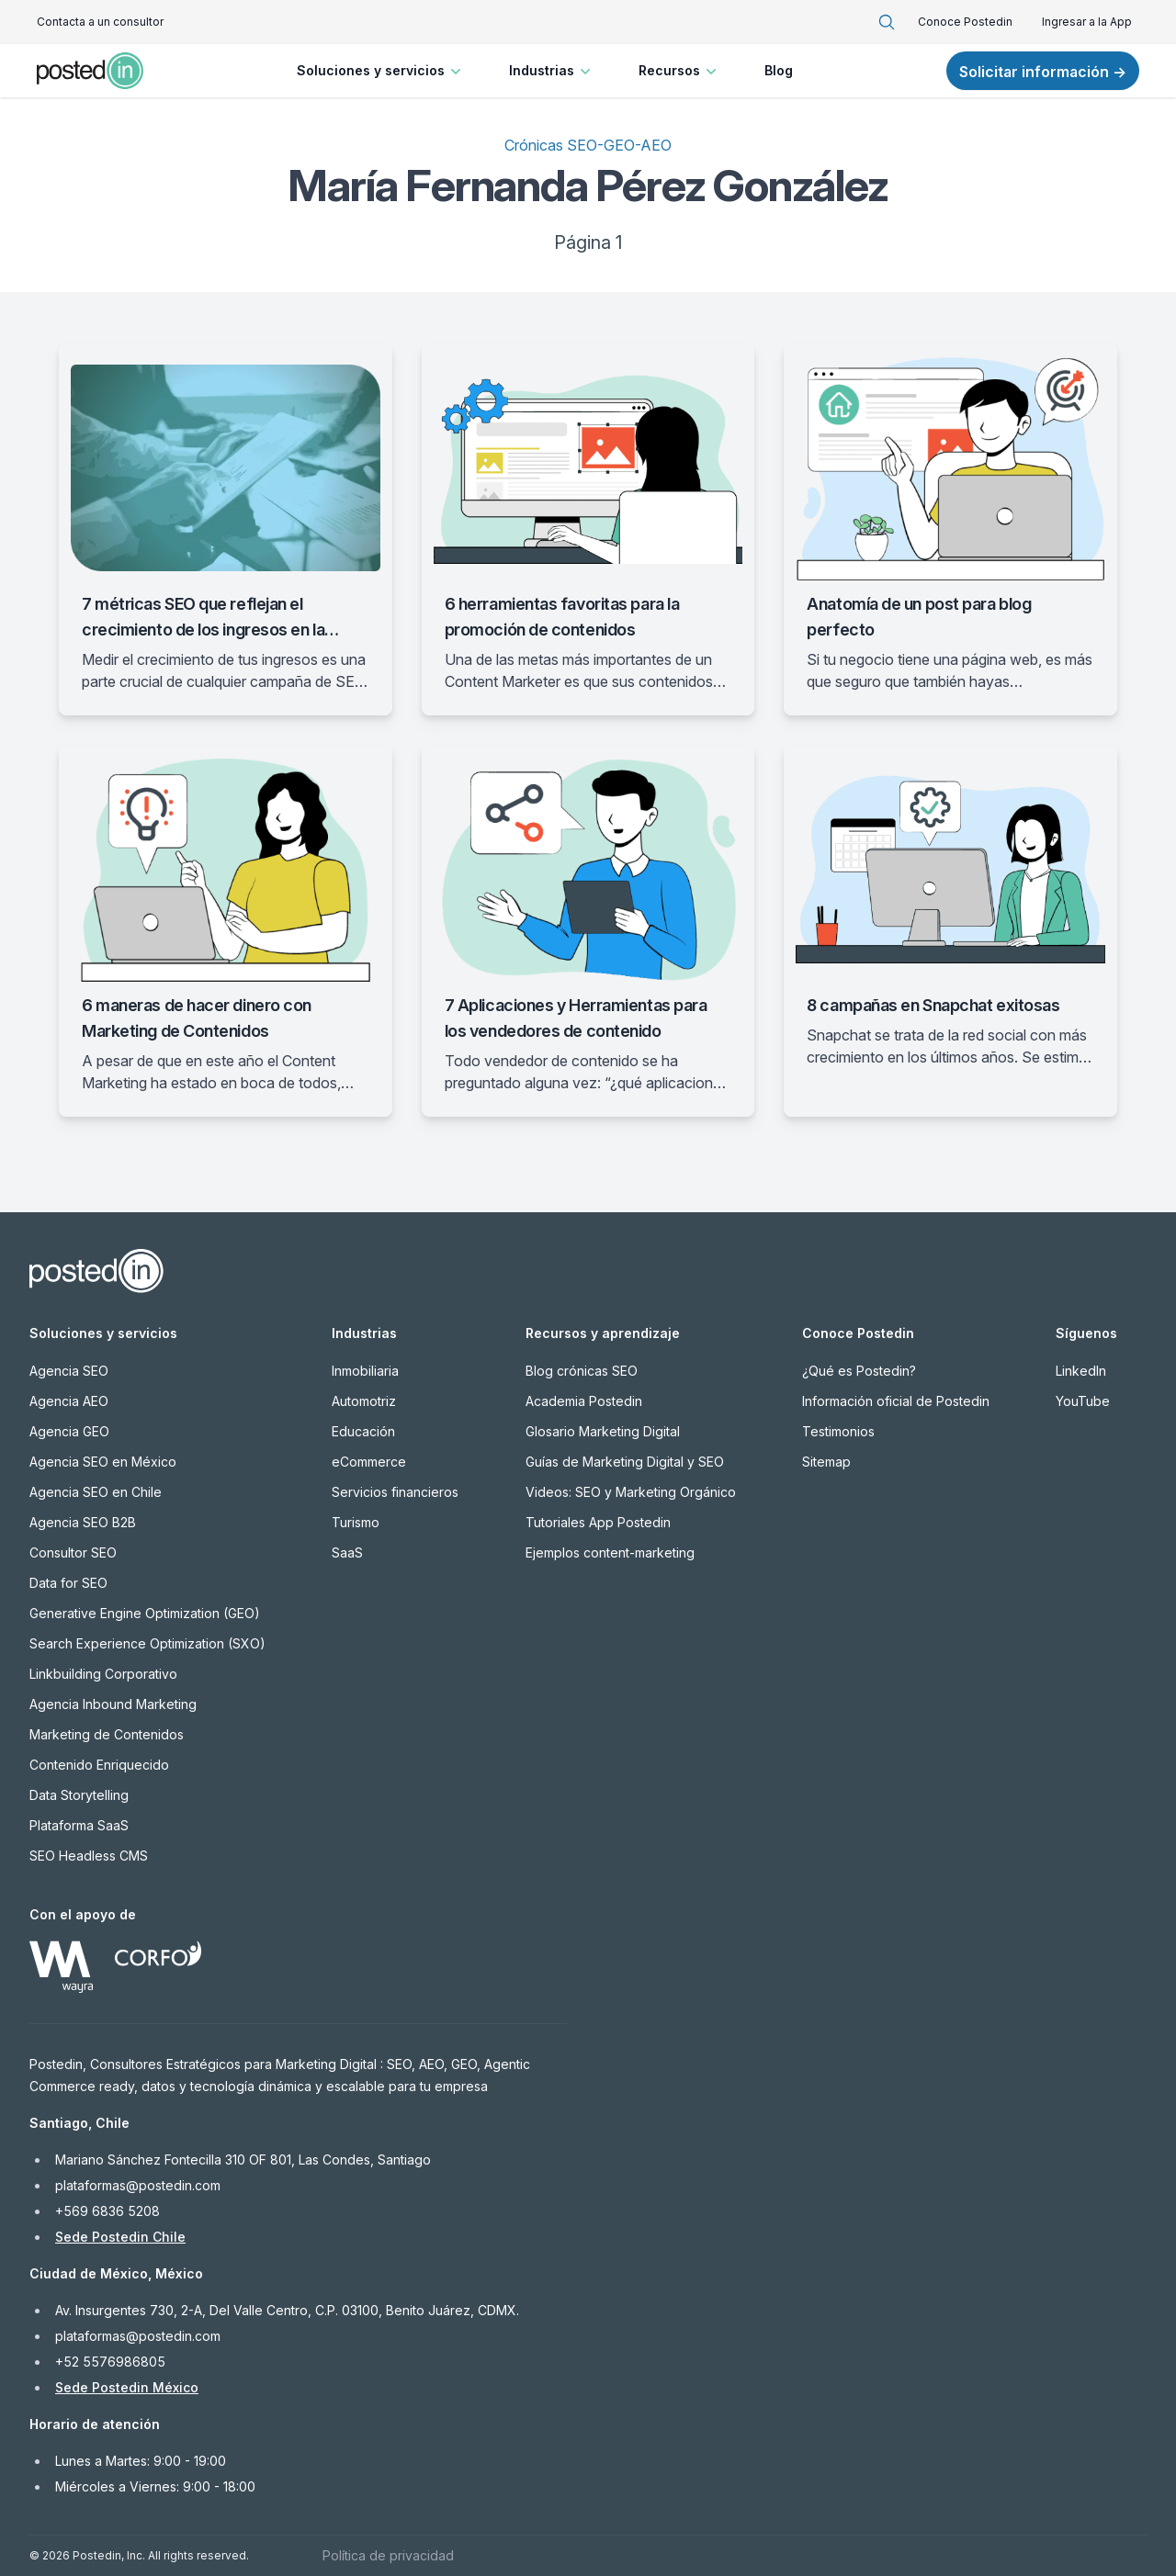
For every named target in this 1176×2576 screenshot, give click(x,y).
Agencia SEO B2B (82, 1522)
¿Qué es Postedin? (859, 1370)
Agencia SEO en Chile (95, 1492)
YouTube (1083, 1401)
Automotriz (364, 1401)
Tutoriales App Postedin (598, 1522)
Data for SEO (68, 1583)
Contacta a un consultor (100, 21)
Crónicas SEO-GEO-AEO (588, 145)
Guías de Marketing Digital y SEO (625, 1461)
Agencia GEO (69, 1431)
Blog (778, 70)
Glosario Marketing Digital (603, 1431)
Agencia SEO (68, 1370)
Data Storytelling (79, 1795)
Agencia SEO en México (102, 1461)
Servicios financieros (395, 1492)
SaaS (347, 1552)
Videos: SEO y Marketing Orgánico (631, 1492)
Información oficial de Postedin (895, 1401)
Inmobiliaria (365, 1370)
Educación (363, 1431)
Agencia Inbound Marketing (113, 1704)
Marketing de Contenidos (106, 1734)
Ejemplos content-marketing (610, 1552)
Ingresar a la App (1087, 21)
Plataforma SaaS (79, 1825)
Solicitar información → (1042, 71)
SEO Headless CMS (88, 1855)
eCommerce (369, 1461)
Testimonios (838, 1431)
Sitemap (826, 1461)
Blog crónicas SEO (582, 1370)
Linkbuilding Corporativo (103, 1674)
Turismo (355, 1522)
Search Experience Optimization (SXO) (147, 1643)
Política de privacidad (388, 2555)
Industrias (551, 71)
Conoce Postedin (965, 21)
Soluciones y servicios (381, 71)
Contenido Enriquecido (99, 1764)
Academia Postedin (584, 1401)
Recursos (679, 71)
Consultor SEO (73, 1552)
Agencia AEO (68, 1401)
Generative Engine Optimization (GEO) (144, 1613)
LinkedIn (1081, 1370)
